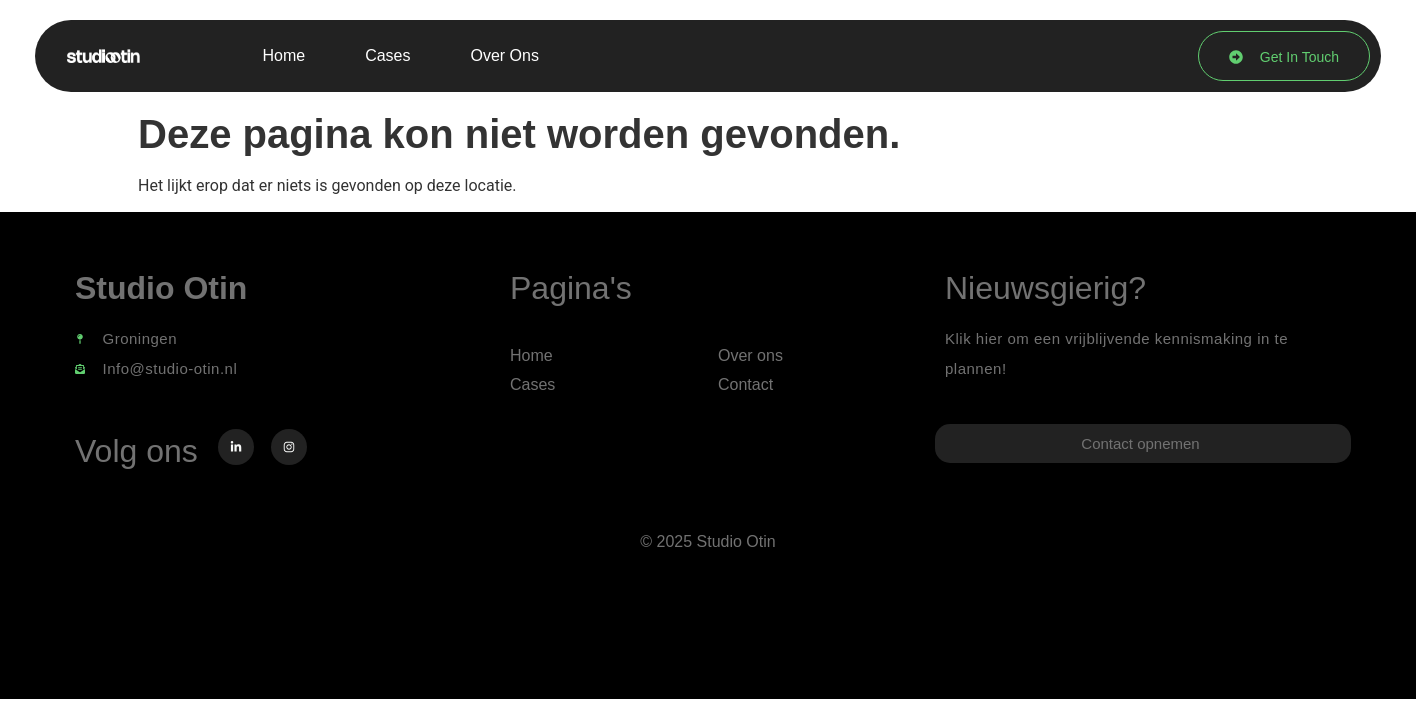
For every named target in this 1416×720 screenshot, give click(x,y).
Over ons (505, 55)
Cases (387, 55)
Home (283, 55)
